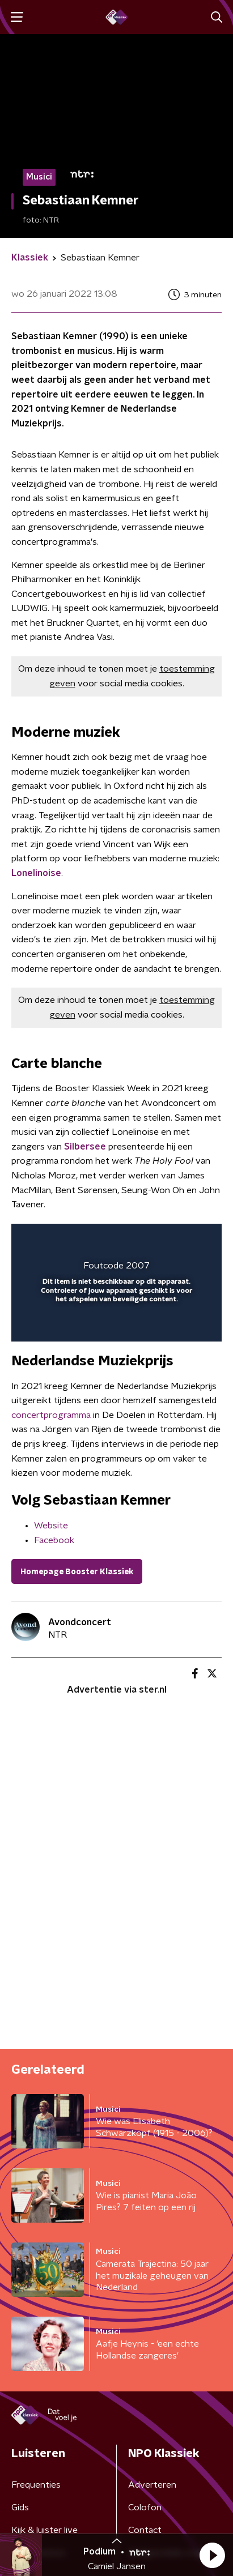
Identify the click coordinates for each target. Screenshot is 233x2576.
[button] (212, 2555)
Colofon (145, 2507)
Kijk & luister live (44, 2530)
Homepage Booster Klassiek (76, 1572)
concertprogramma (51, 1415)
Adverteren (152, 2484)
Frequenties (36, 2484)
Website (51, 1525)
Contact (145, 2530)
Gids (20, 2507)
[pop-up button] (160, 1239)
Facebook (54, 1540)
